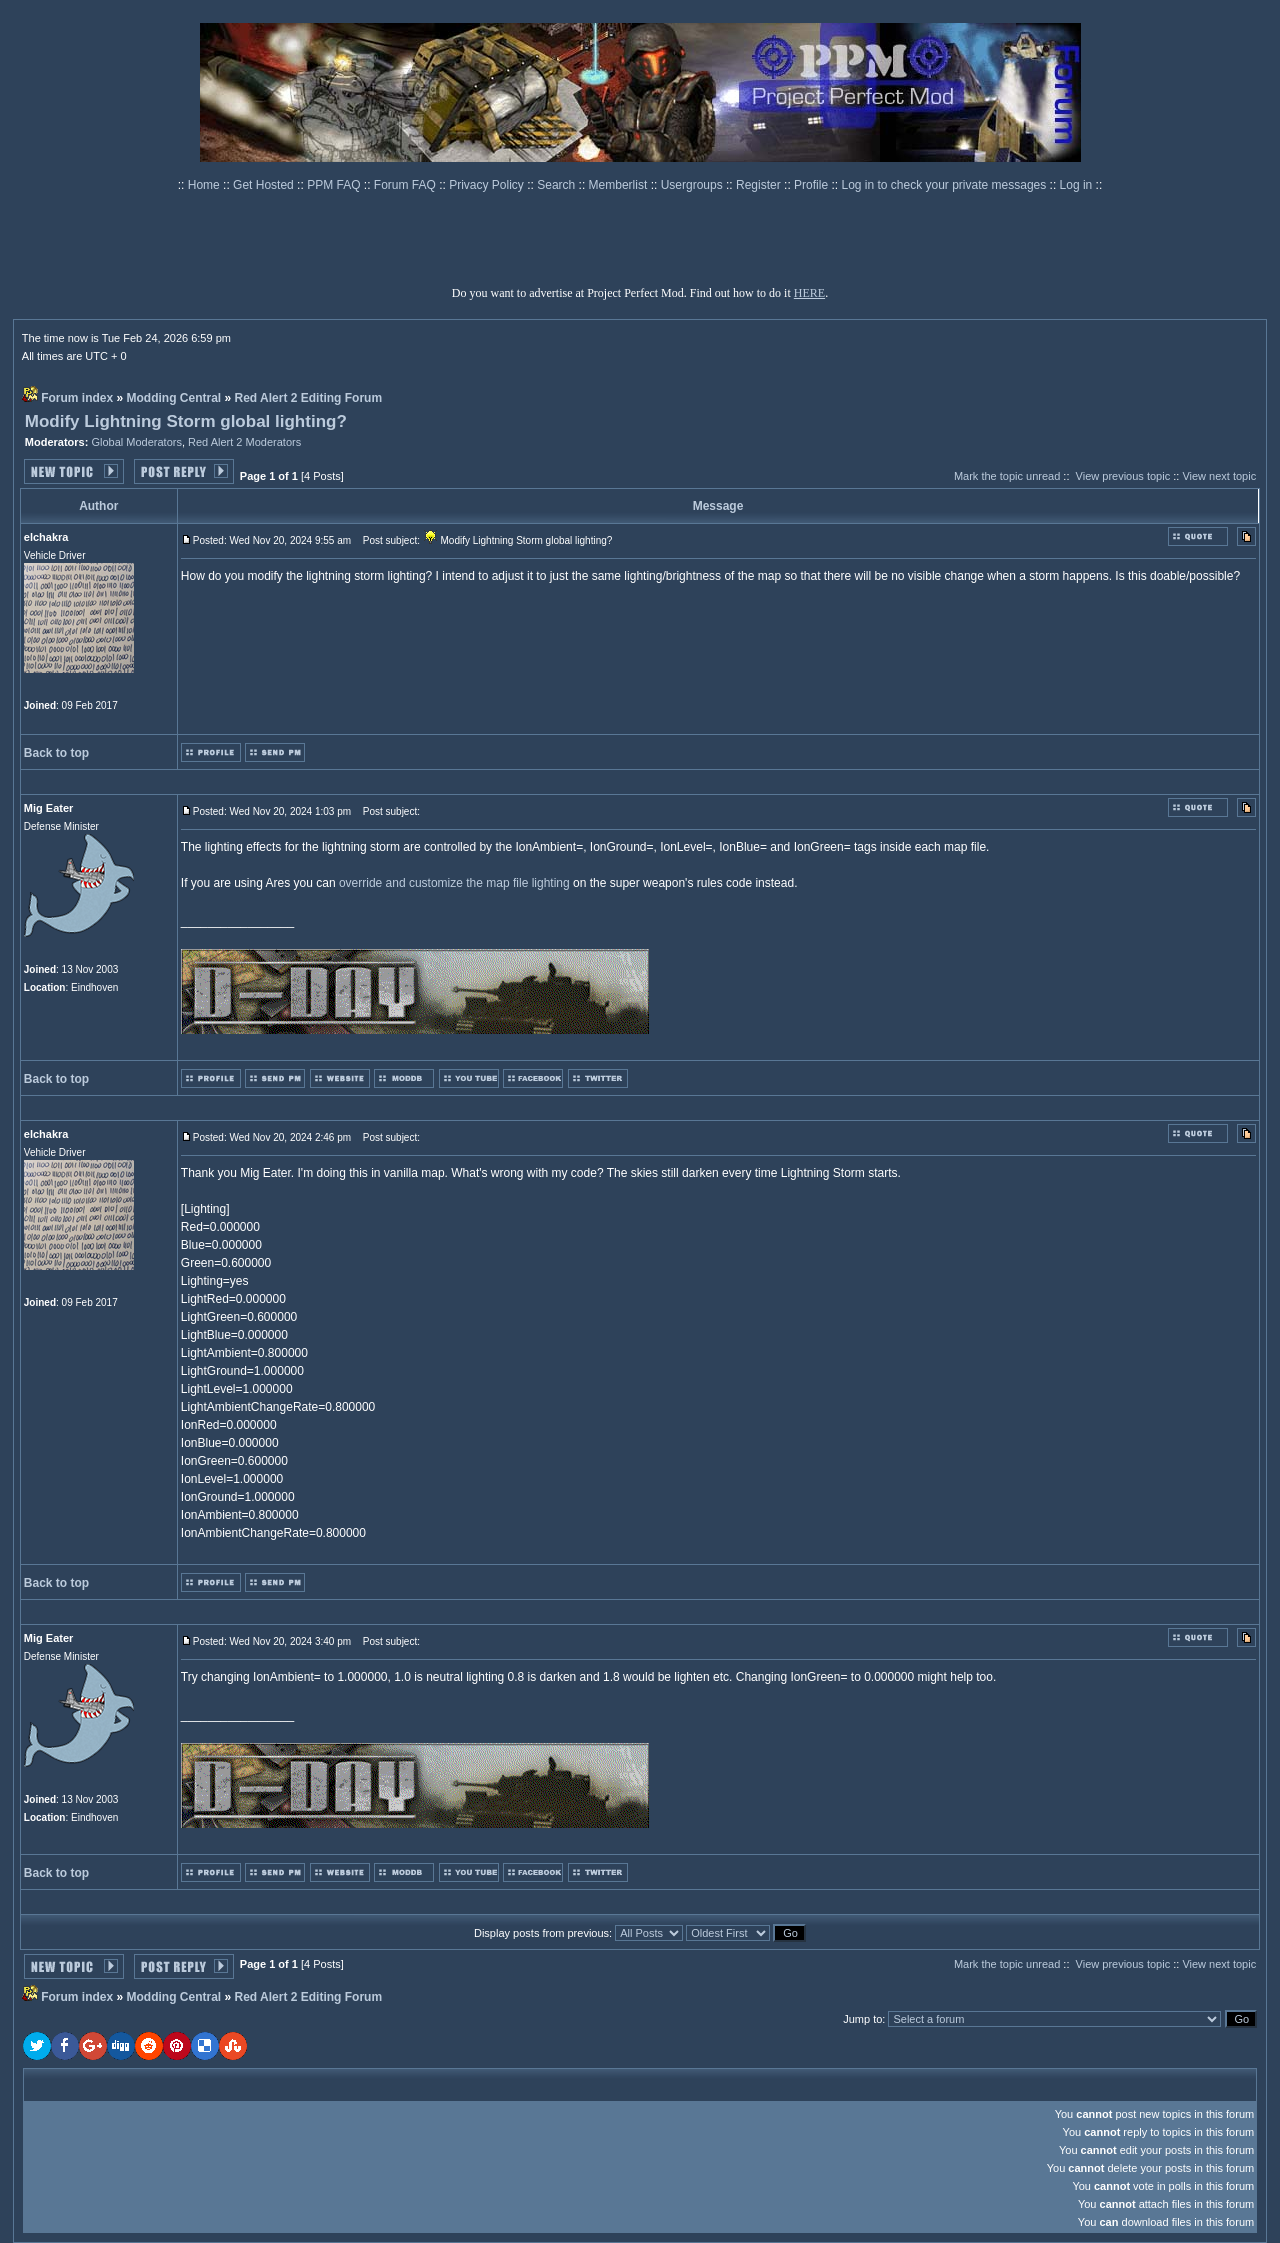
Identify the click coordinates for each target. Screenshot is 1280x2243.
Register (760, 185)
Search (557, 185)
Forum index (77, 398)
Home (205, 185)
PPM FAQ (335, 185)
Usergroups (693, 185)
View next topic (1219, 476)
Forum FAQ (406, 185)
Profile (812, 185)
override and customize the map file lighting (454, 883)
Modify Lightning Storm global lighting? (186, 421)
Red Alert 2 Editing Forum (309, 398)
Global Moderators (136, 442)
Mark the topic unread (1007, 476)
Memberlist (620, 185)
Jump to (862, 2019)
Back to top (56, 753)
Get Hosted (265, 185)
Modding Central (174, 398)
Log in (1076, 185)
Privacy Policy (488, 185)
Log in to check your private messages (945, 185)
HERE (809, 293)
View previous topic (1123, 476)
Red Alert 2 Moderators (244, 442)
